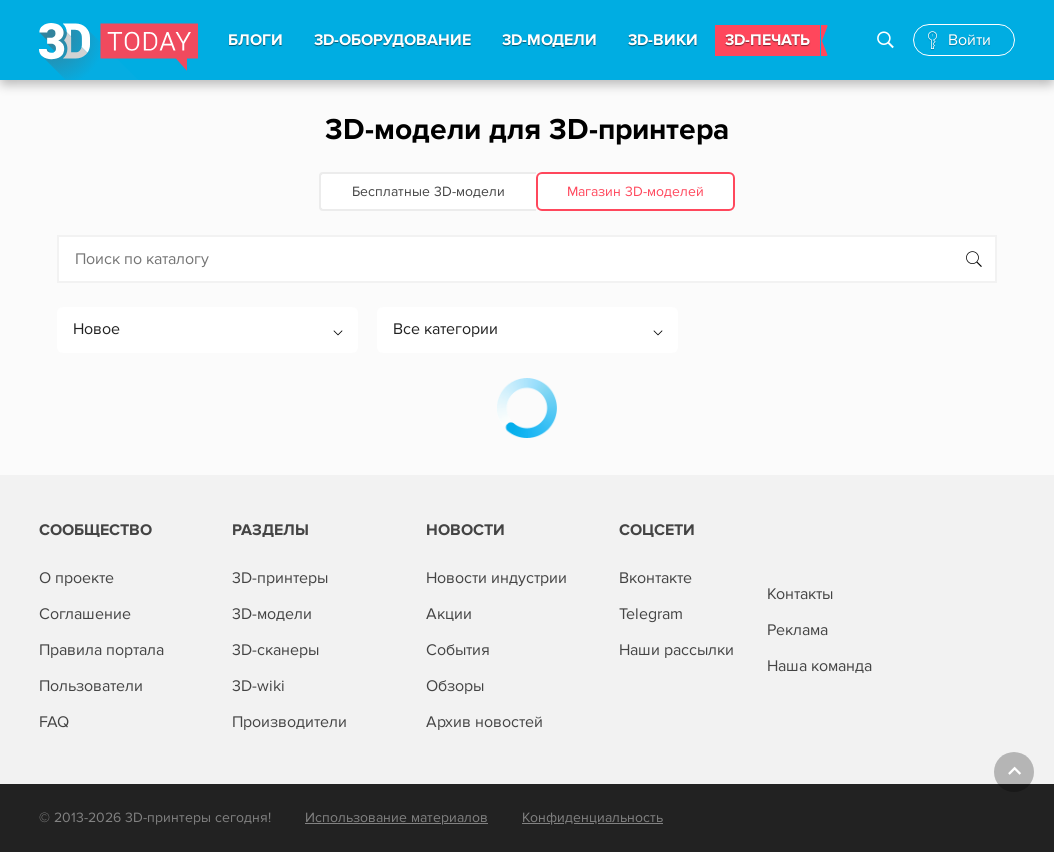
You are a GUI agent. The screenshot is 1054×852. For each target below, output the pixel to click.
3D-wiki (258, 686)
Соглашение (85, 614)
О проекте (76, 578)
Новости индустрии (496, 578)
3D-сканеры (275, 650)
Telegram (651, 614)
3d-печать (767, 40)
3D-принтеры (280, 578)
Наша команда (819, 666)
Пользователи (91, 686)
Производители (289, 722)
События (458, 650)
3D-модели (272, 614)
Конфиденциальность (592, 817)
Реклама (797, 630)
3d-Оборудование (392, 40)
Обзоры (455, 686)
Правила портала (101, 650)
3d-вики (663, 40)
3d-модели (549, 40)
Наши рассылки (676, 650)
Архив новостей (484, 722)
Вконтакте (655, 578)
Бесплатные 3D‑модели (428, 191)
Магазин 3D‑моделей (635, 191)
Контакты (800, 594)
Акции (449, 614)
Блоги (255, 40)
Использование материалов (396, 817)
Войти (969, 40)
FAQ (54, 722)
